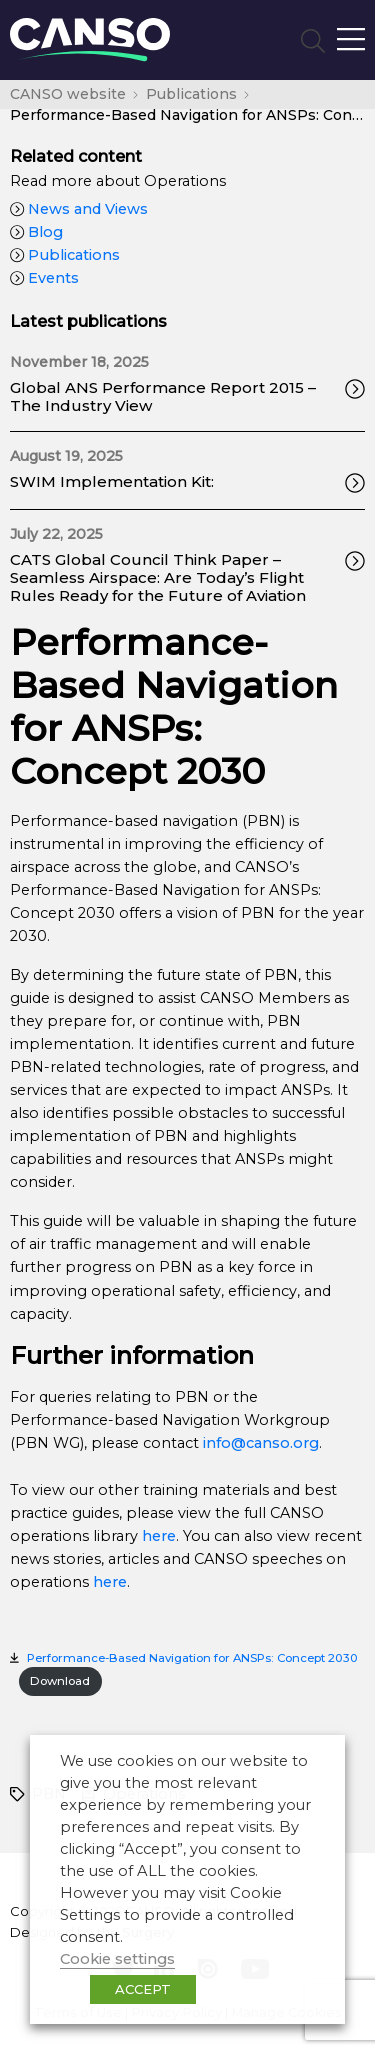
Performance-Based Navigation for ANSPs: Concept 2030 (192, 1658)
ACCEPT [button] (143, 1989)
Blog (36, 232)
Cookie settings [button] (117, 1959)
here (159, 1536)
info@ (224, 1443)
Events (44, 278)
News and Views (79, 209)
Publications (65, 255)
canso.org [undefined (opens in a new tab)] (282, 1443)
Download (60, 1681)
